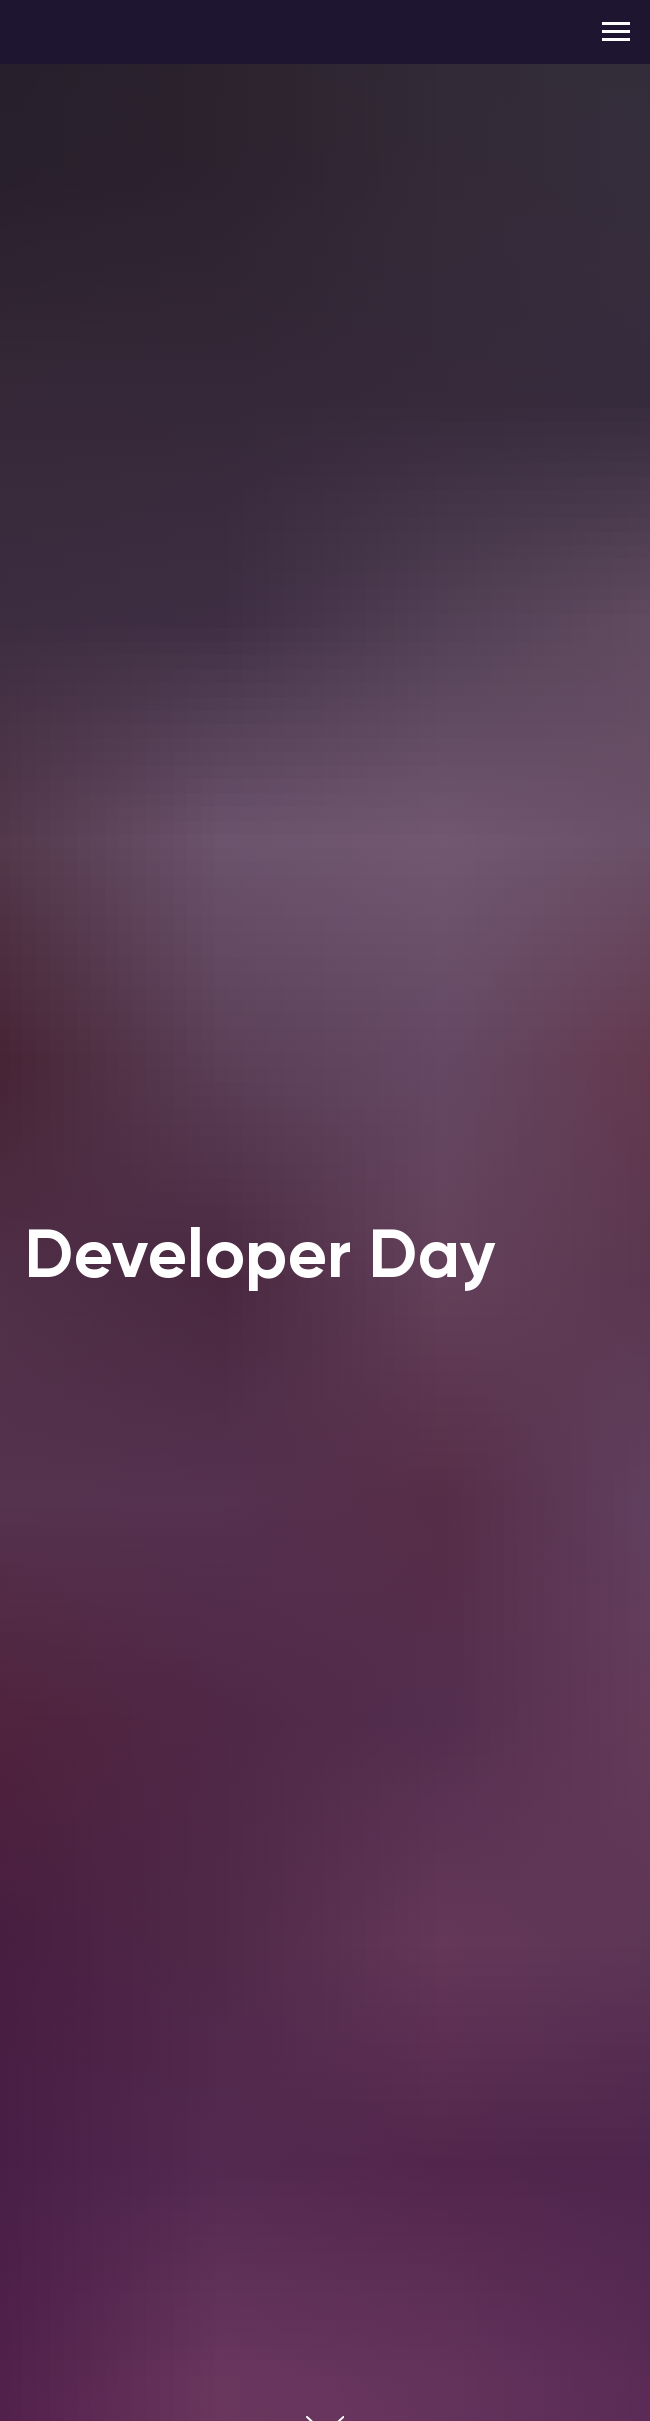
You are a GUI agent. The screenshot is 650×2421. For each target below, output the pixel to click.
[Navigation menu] (616, 32)
